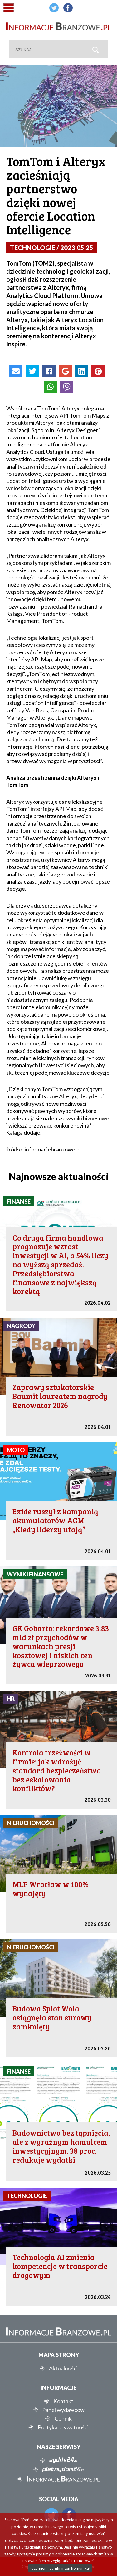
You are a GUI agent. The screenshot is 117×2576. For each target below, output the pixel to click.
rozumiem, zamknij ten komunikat (60, 2568)
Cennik (63, 2418)
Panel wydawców (63, 2409)
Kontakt (63, 2401)
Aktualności (63, 2368)
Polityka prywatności (63, 2427)
